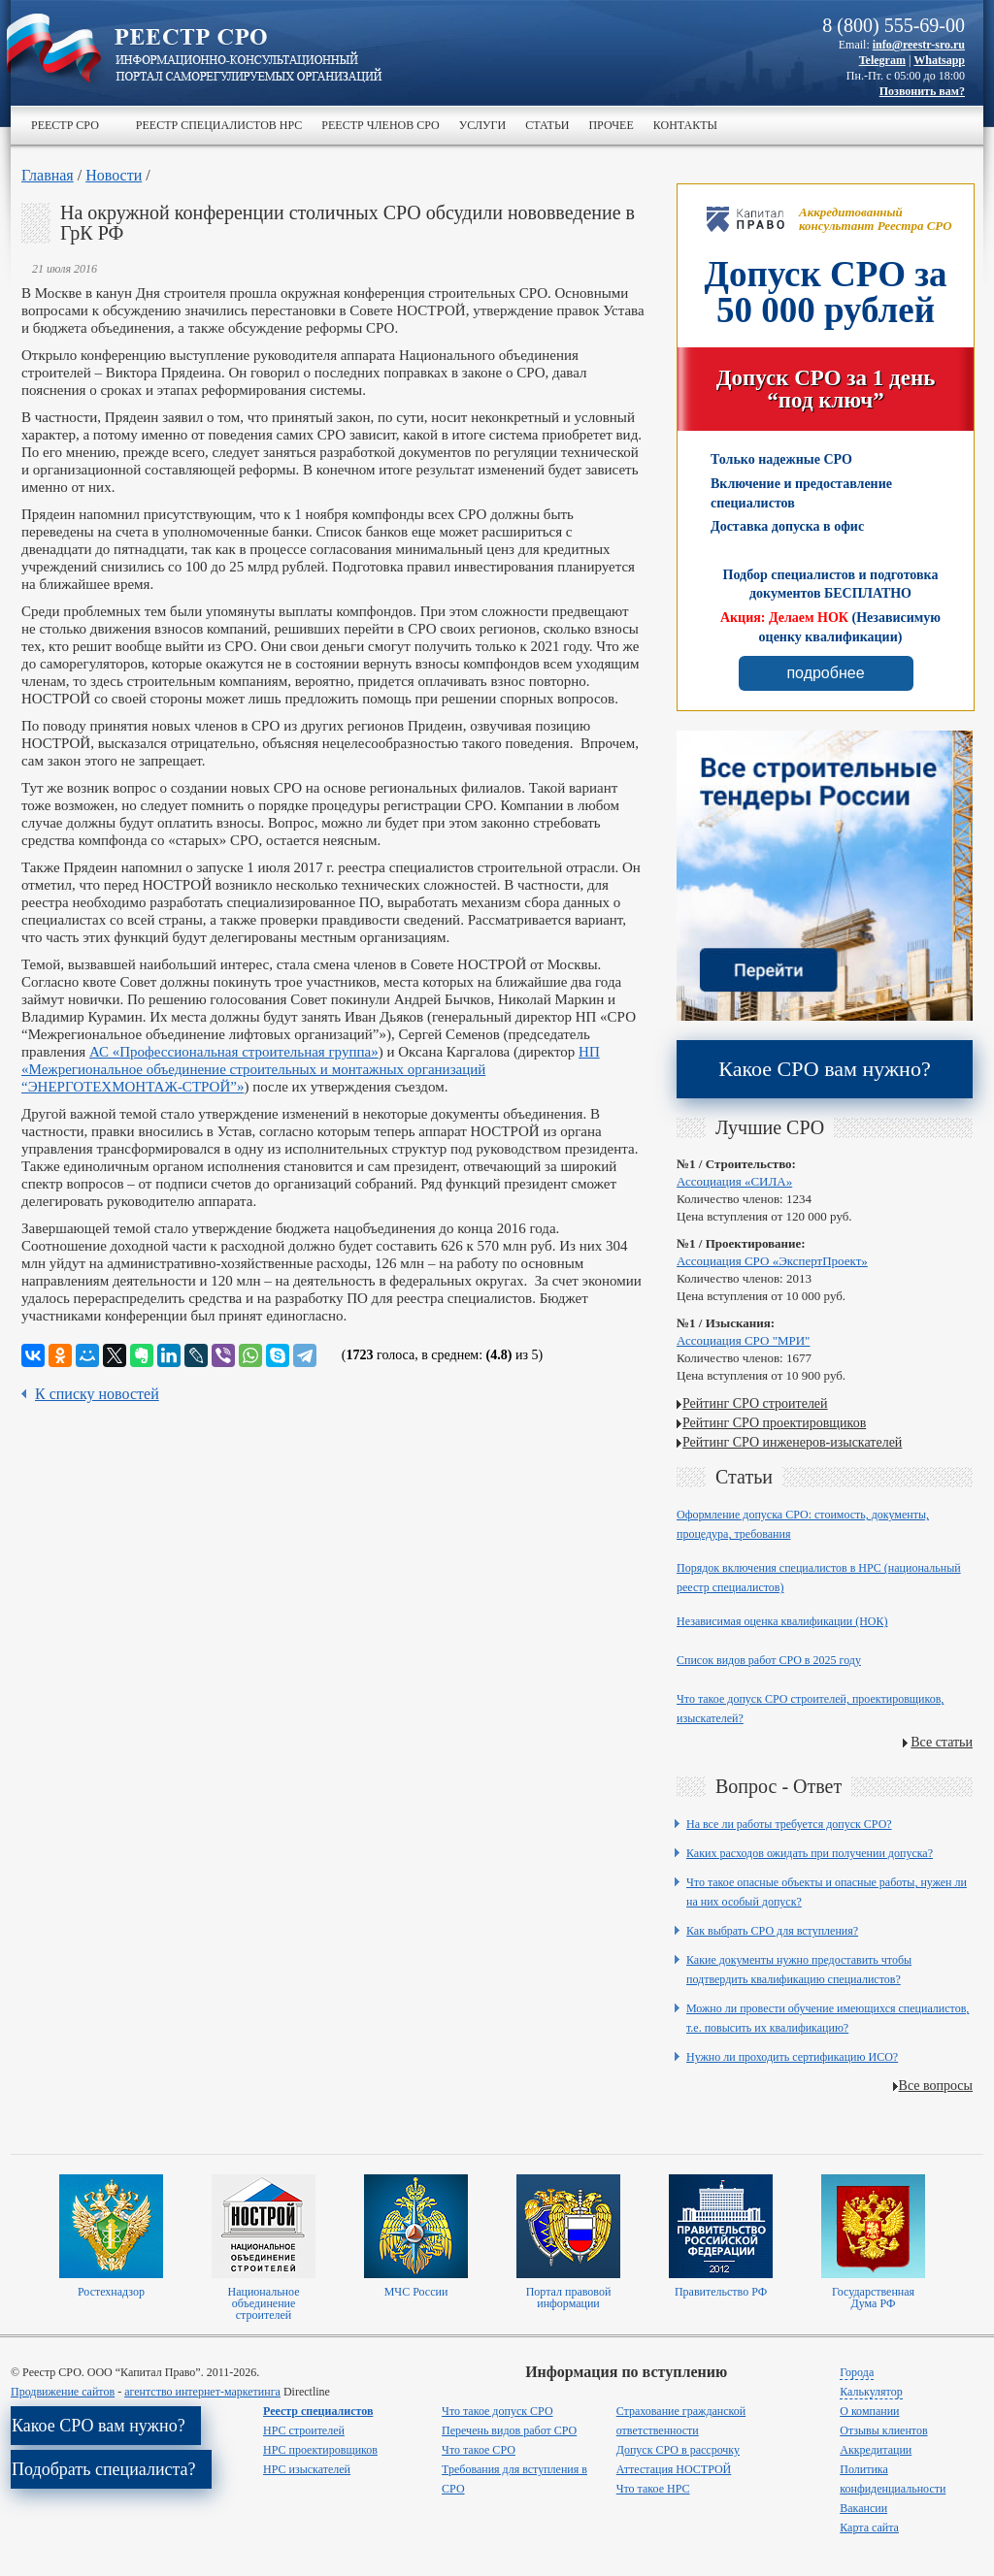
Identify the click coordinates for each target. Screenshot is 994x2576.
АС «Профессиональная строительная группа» (234, 1052)
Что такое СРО (478, 2450)
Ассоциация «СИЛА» (734, 1181)
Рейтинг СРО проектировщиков (774, 1423)
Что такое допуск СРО (497, 2411)
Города (857, 2372)
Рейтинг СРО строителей (755, 1403)
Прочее (610, 125)
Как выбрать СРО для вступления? (772, 1931)
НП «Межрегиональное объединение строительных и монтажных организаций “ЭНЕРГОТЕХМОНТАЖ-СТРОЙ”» (310, 1069)
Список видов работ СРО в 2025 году (769, 1660)
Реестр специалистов (318, 2411)
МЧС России (416, 2292)
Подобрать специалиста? (104, 2469)
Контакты (685, 125)
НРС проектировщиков (320, 2450)
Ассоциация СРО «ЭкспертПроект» (772, 1261)
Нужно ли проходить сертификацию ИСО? (792, 2057)
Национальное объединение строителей (263, 2303)
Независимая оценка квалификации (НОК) (782, 1621)
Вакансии (863, 2508)
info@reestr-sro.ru (919, 44)
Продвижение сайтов (63, 2391)
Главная (47, 175)
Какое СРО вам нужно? (824, 1069)
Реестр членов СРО (380, 125)
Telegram (882, 60)
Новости (113, 175)
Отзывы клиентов (883, 2430)
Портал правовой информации (569, 2297)
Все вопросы (936, 2085)
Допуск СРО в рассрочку (678, 2450)
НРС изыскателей (306, 2469)
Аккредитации (875, 2450)
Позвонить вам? (922, 91)
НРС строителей (304, 2430)
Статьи (547, 125)
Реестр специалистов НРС (219, 125)
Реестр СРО (65, 125)
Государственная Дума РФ (873, 2297)
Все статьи (942, 1742)
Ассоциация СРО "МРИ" (743, 1340)
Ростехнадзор (111, 2292)
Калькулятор (871, 2391)
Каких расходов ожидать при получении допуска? (809, 1853)
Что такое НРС (653, 2488)
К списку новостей (97, 1394)
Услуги (482, 125)
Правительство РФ (721, 2292)
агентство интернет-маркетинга (202, 2391)
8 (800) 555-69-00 (893, 25)
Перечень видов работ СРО (509, 2430)
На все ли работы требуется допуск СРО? (789, 1824)
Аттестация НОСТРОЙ (674, 2469)
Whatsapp (939, 60)
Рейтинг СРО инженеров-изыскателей (792, 1442)
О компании (869, 2411)
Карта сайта (869, 2527)
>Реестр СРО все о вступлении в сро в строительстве (248, 56)
